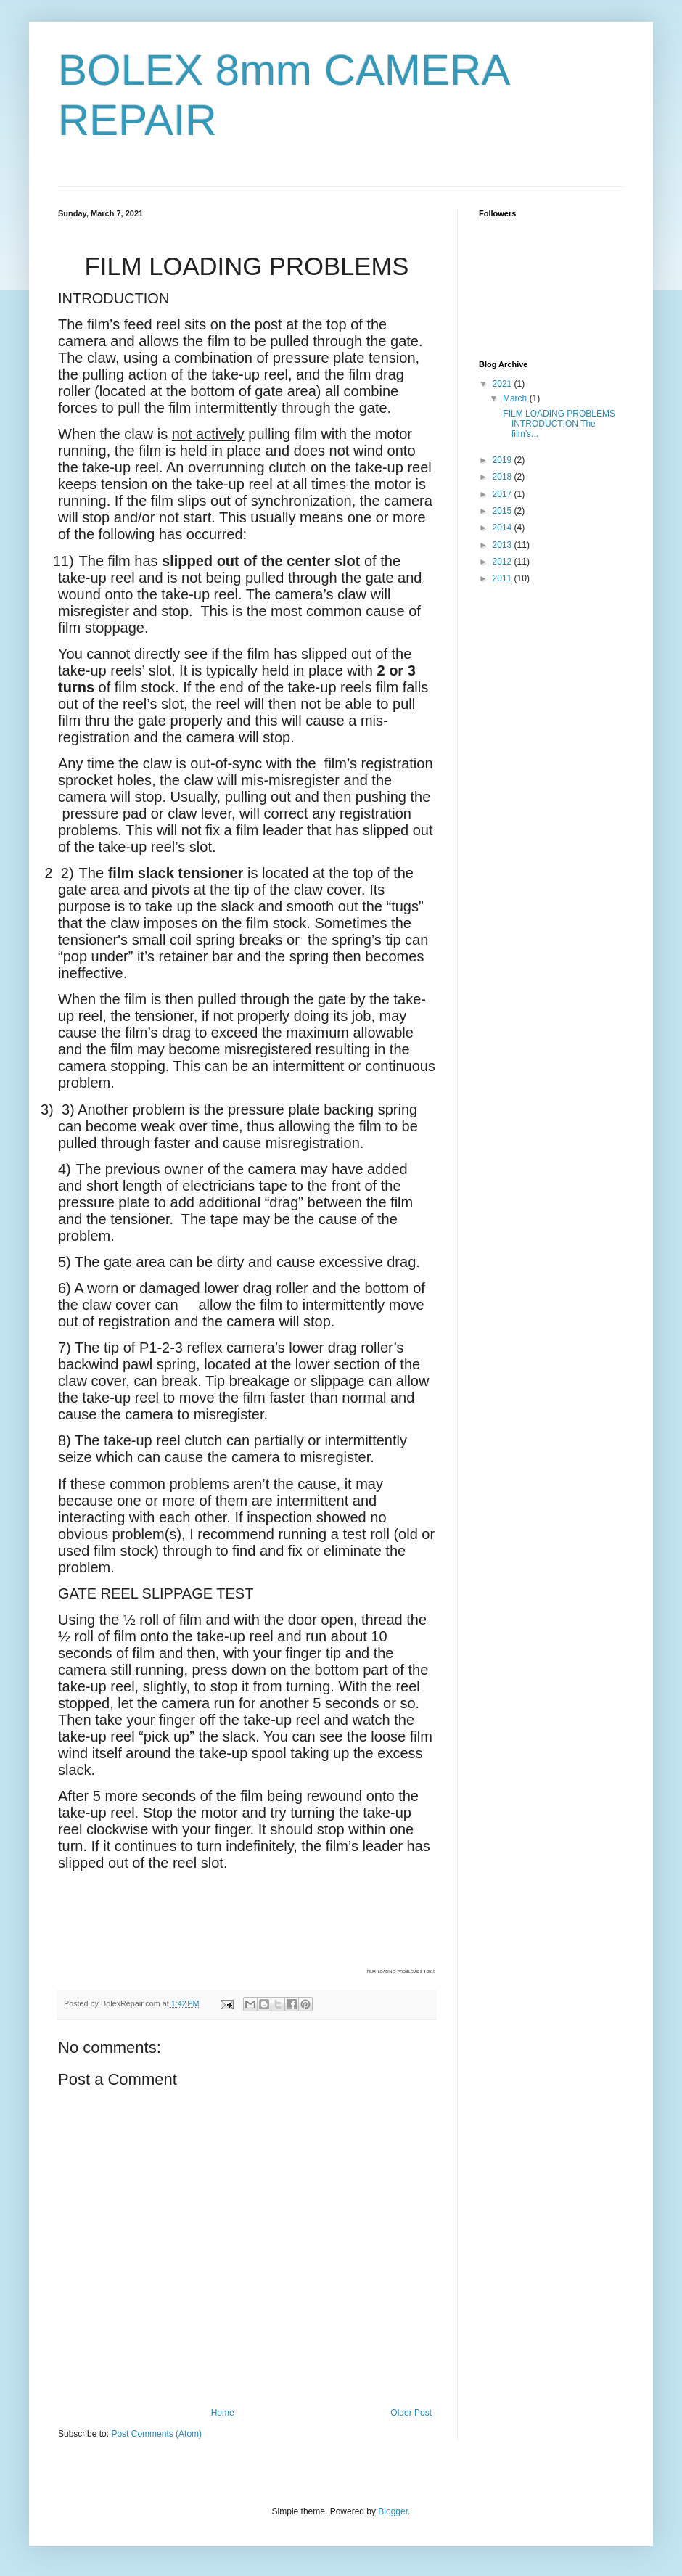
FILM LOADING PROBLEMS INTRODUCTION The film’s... (558, 424)
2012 (503, 562)
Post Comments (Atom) (156, 2434)
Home (222, 2413)
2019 (503, 460)
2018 (503, 477)
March (516, 398)
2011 (503, 578)
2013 (503, 545)
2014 (503, 527)
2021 (503, 384)
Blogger (393, 2511)
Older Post (411, 2413)
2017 (503, 494)
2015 (503, 511)
